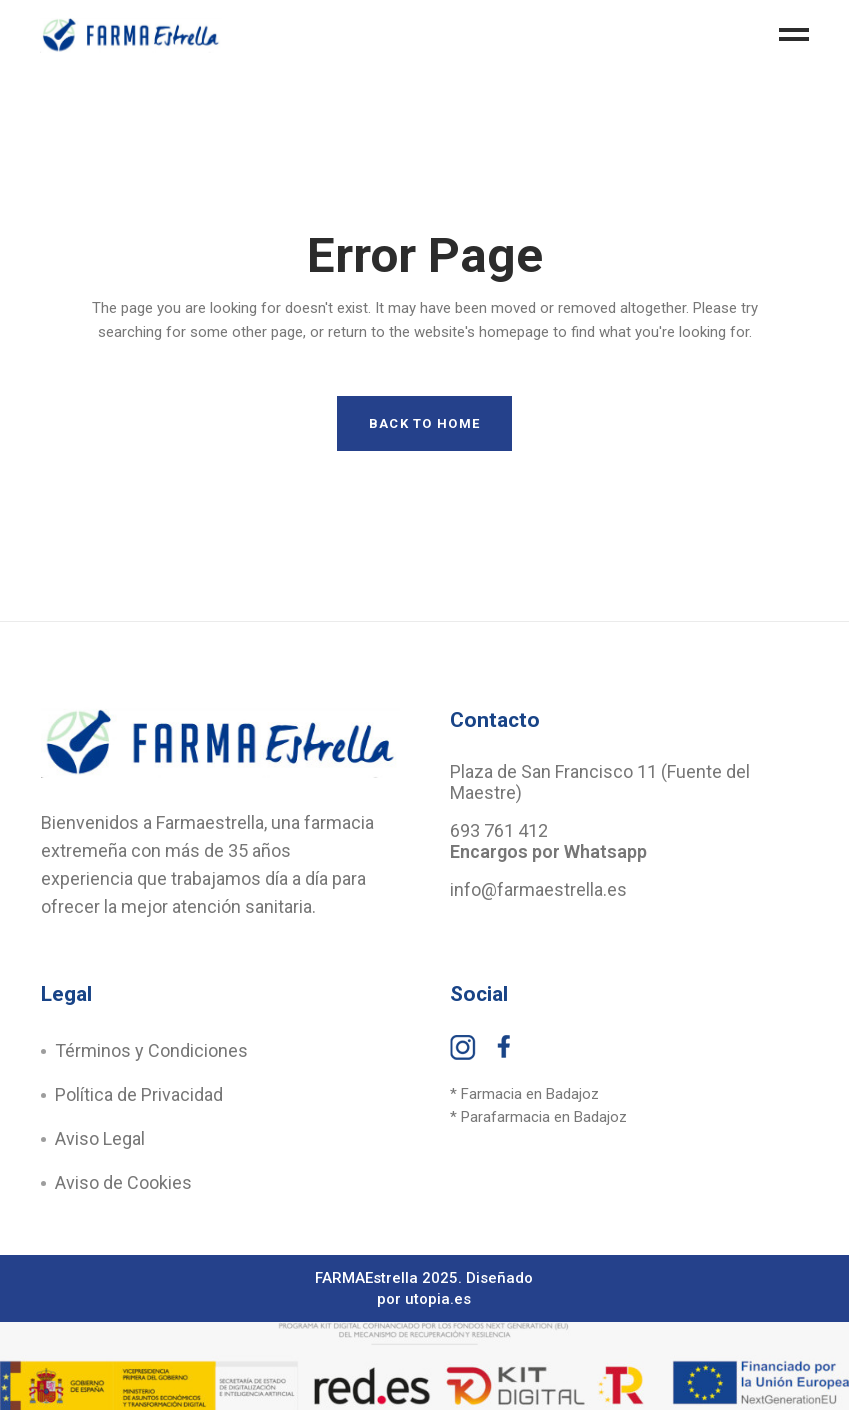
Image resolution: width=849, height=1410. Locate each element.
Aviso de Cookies (123, 1182)
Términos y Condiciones (151, 1050)
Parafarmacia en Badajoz (544, 1117)
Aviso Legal (100, 1138)
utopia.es (438, 1299)
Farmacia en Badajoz (530, 1094)
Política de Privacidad (139, 1094)
